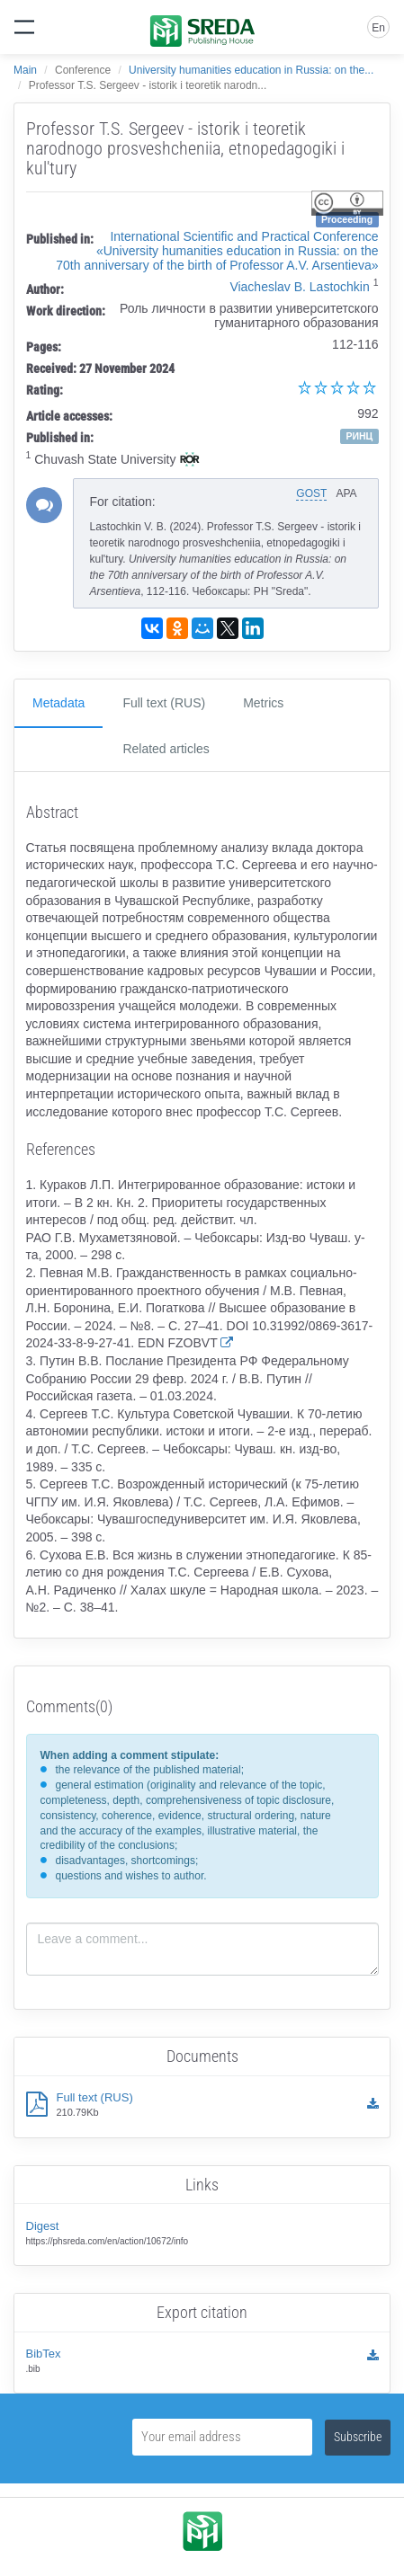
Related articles (166, 749)
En (378, 28)
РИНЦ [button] (359, 436)
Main (25, 70)
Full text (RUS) (163, 703)
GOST (311, 493)
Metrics (263, 703)
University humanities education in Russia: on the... (251, 70)
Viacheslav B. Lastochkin (299, 287)
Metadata (58, 703)
